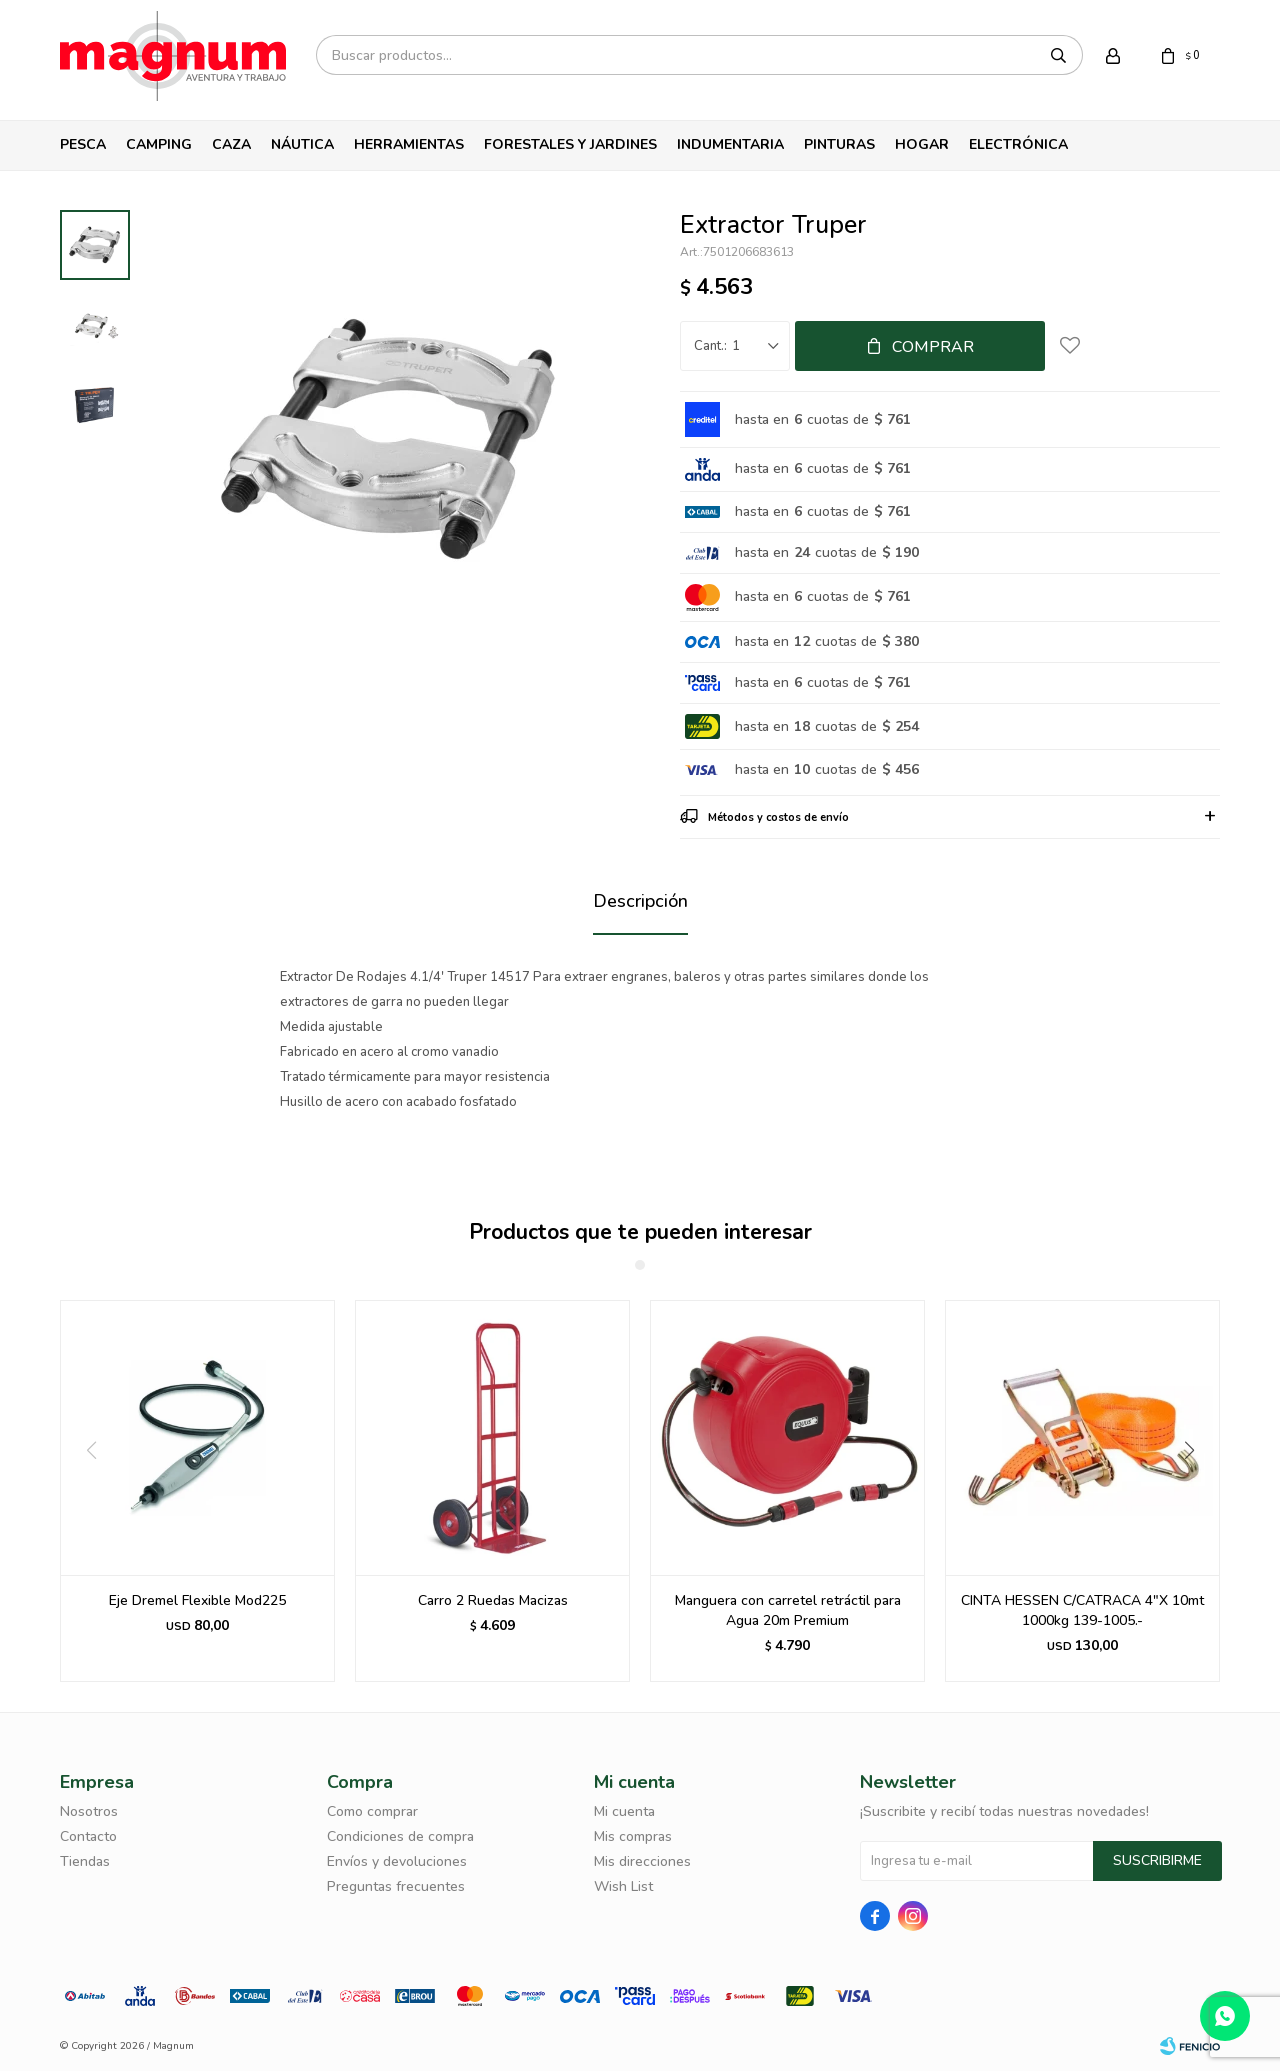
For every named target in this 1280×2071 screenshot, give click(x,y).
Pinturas (839, 144)
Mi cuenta (624, 1811)
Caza (231, 144)
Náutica (302, 144)
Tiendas (85, 1861)
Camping (159, 144)
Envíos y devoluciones (397, 1861)
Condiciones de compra (400, 1836)
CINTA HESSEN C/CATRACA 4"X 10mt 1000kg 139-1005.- (1082, 1610)
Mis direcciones (642, 1861)
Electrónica (1018, 144)
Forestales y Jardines (570, 144)
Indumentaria (730, 144)
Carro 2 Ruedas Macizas (493, 1600)
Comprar (933, 347)
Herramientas (409, 144)
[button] (1196, 1491)
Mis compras (633, 1836)
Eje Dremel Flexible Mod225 (197, 1600)
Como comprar (372, 1811)
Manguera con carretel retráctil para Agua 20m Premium (788, 1610)
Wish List (623, 1886)
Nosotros (89, 1811)
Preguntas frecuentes (396, 1886)
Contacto (88, 1836)
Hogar (922, 144)
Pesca (83, 144)
